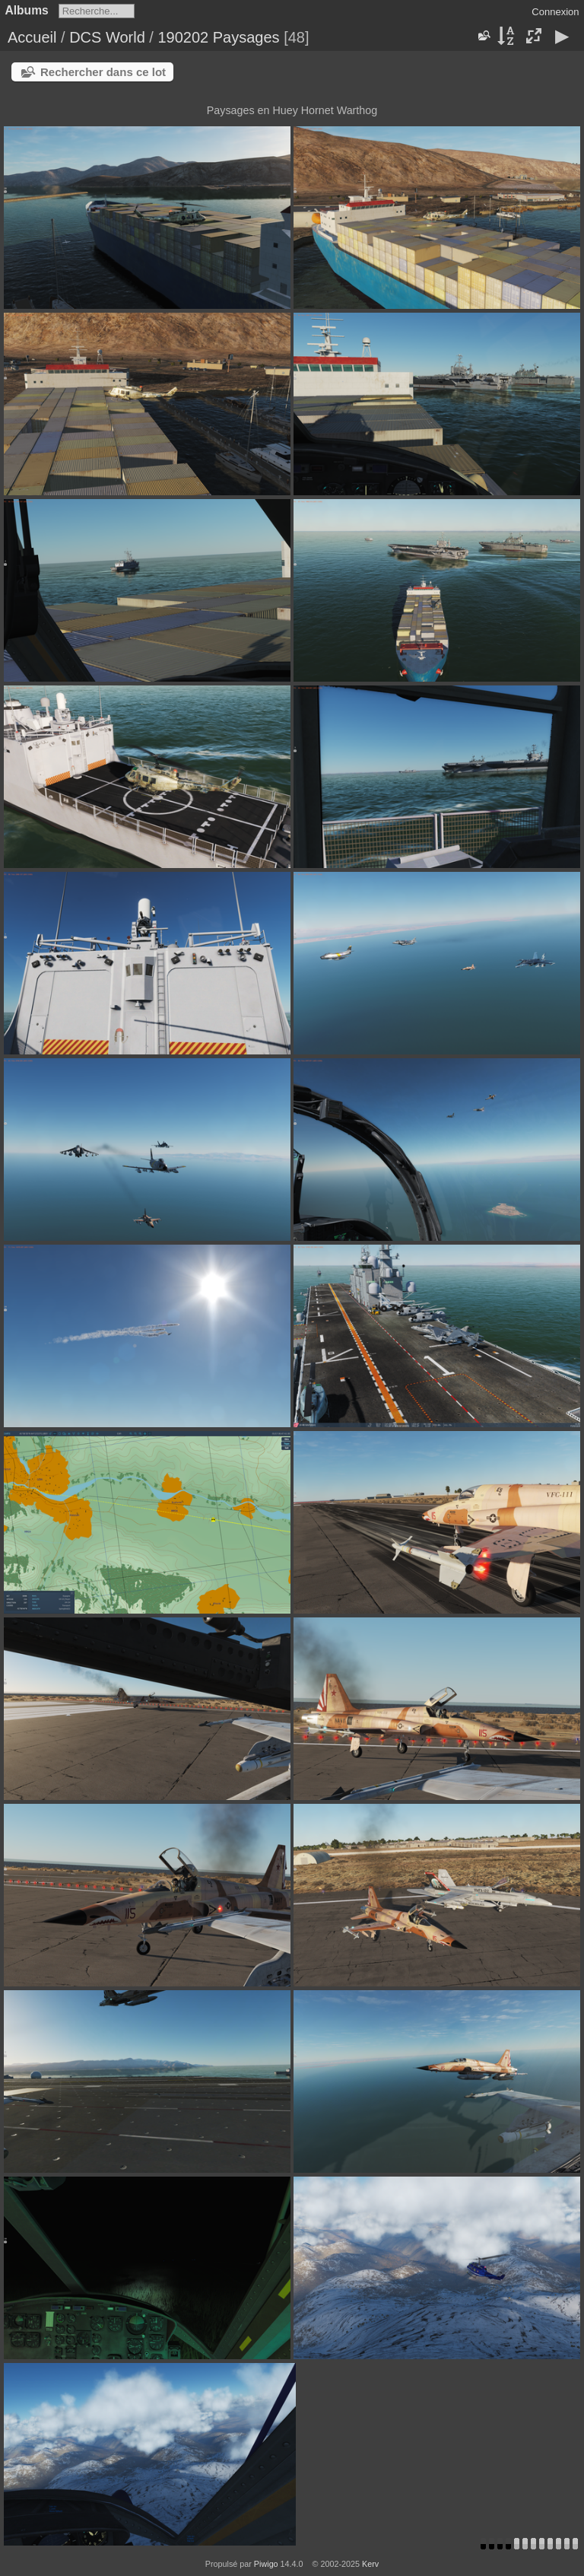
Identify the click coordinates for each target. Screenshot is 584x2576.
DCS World (107, 37)
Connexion (555, 11)
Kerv (370, 2563)
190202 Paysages (218, 37)
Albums (27, 10)
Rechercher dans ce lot (103, 71)
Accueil (32, 37)
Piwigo (266, 2563)
